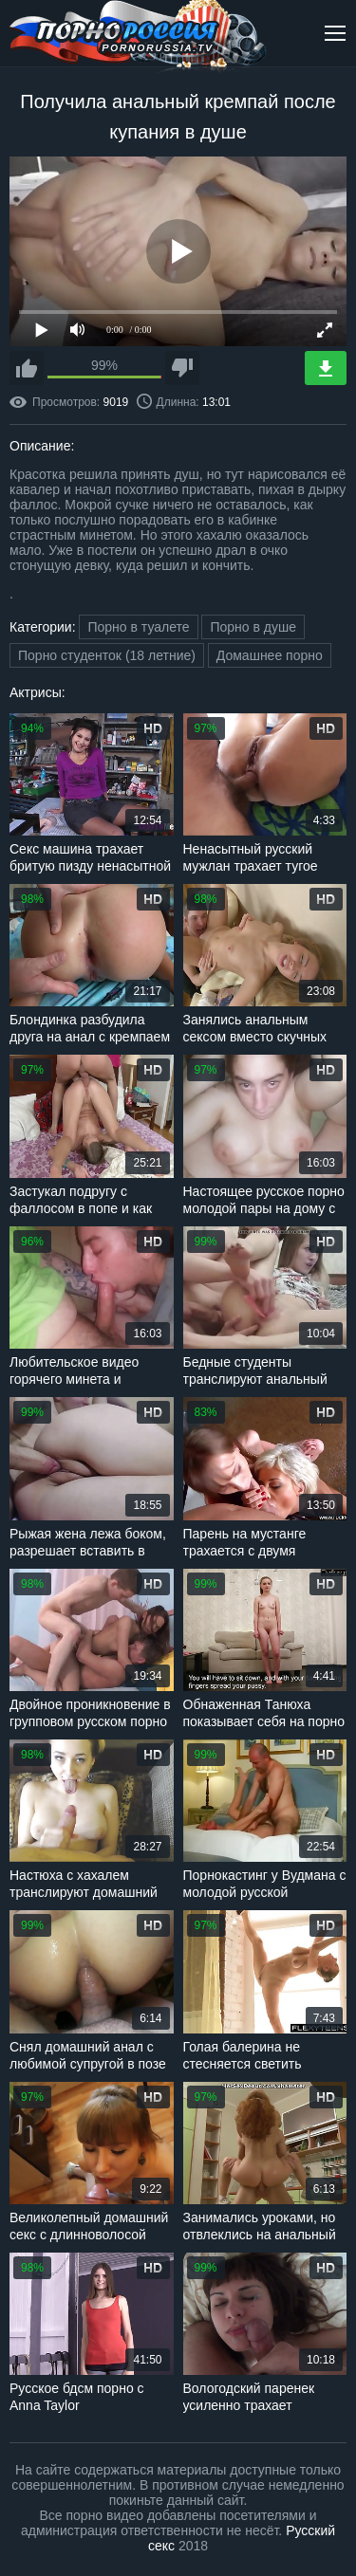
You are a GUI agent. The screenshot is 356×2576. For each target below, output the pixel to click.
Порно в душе (253, 627)
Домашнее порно (269, 655)
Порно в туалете (138, 627)
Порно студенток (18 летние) (107, 655)
